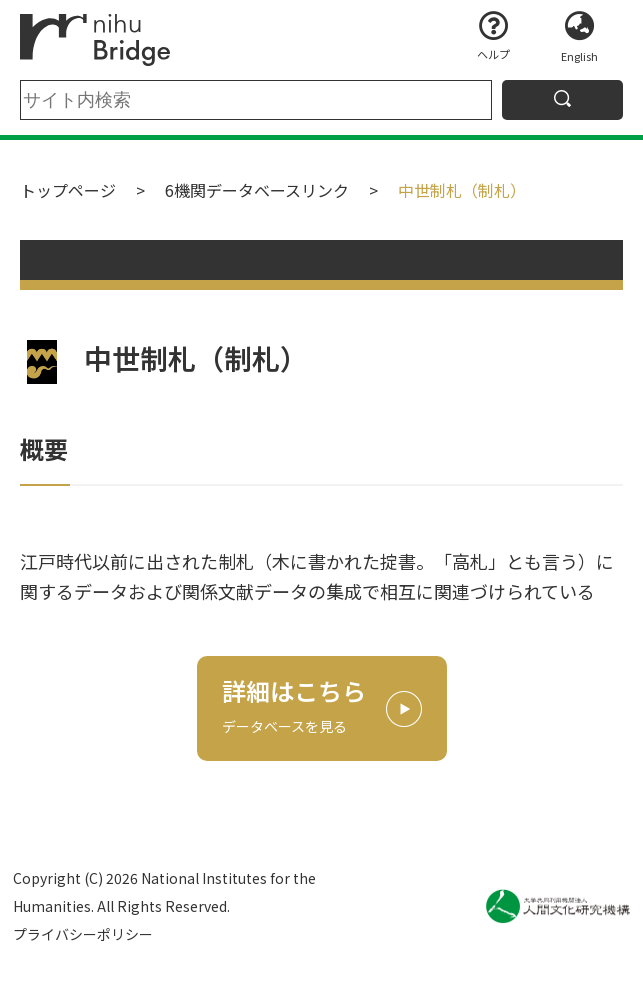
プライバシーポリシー (83, 934)
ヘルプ (493, 54)
